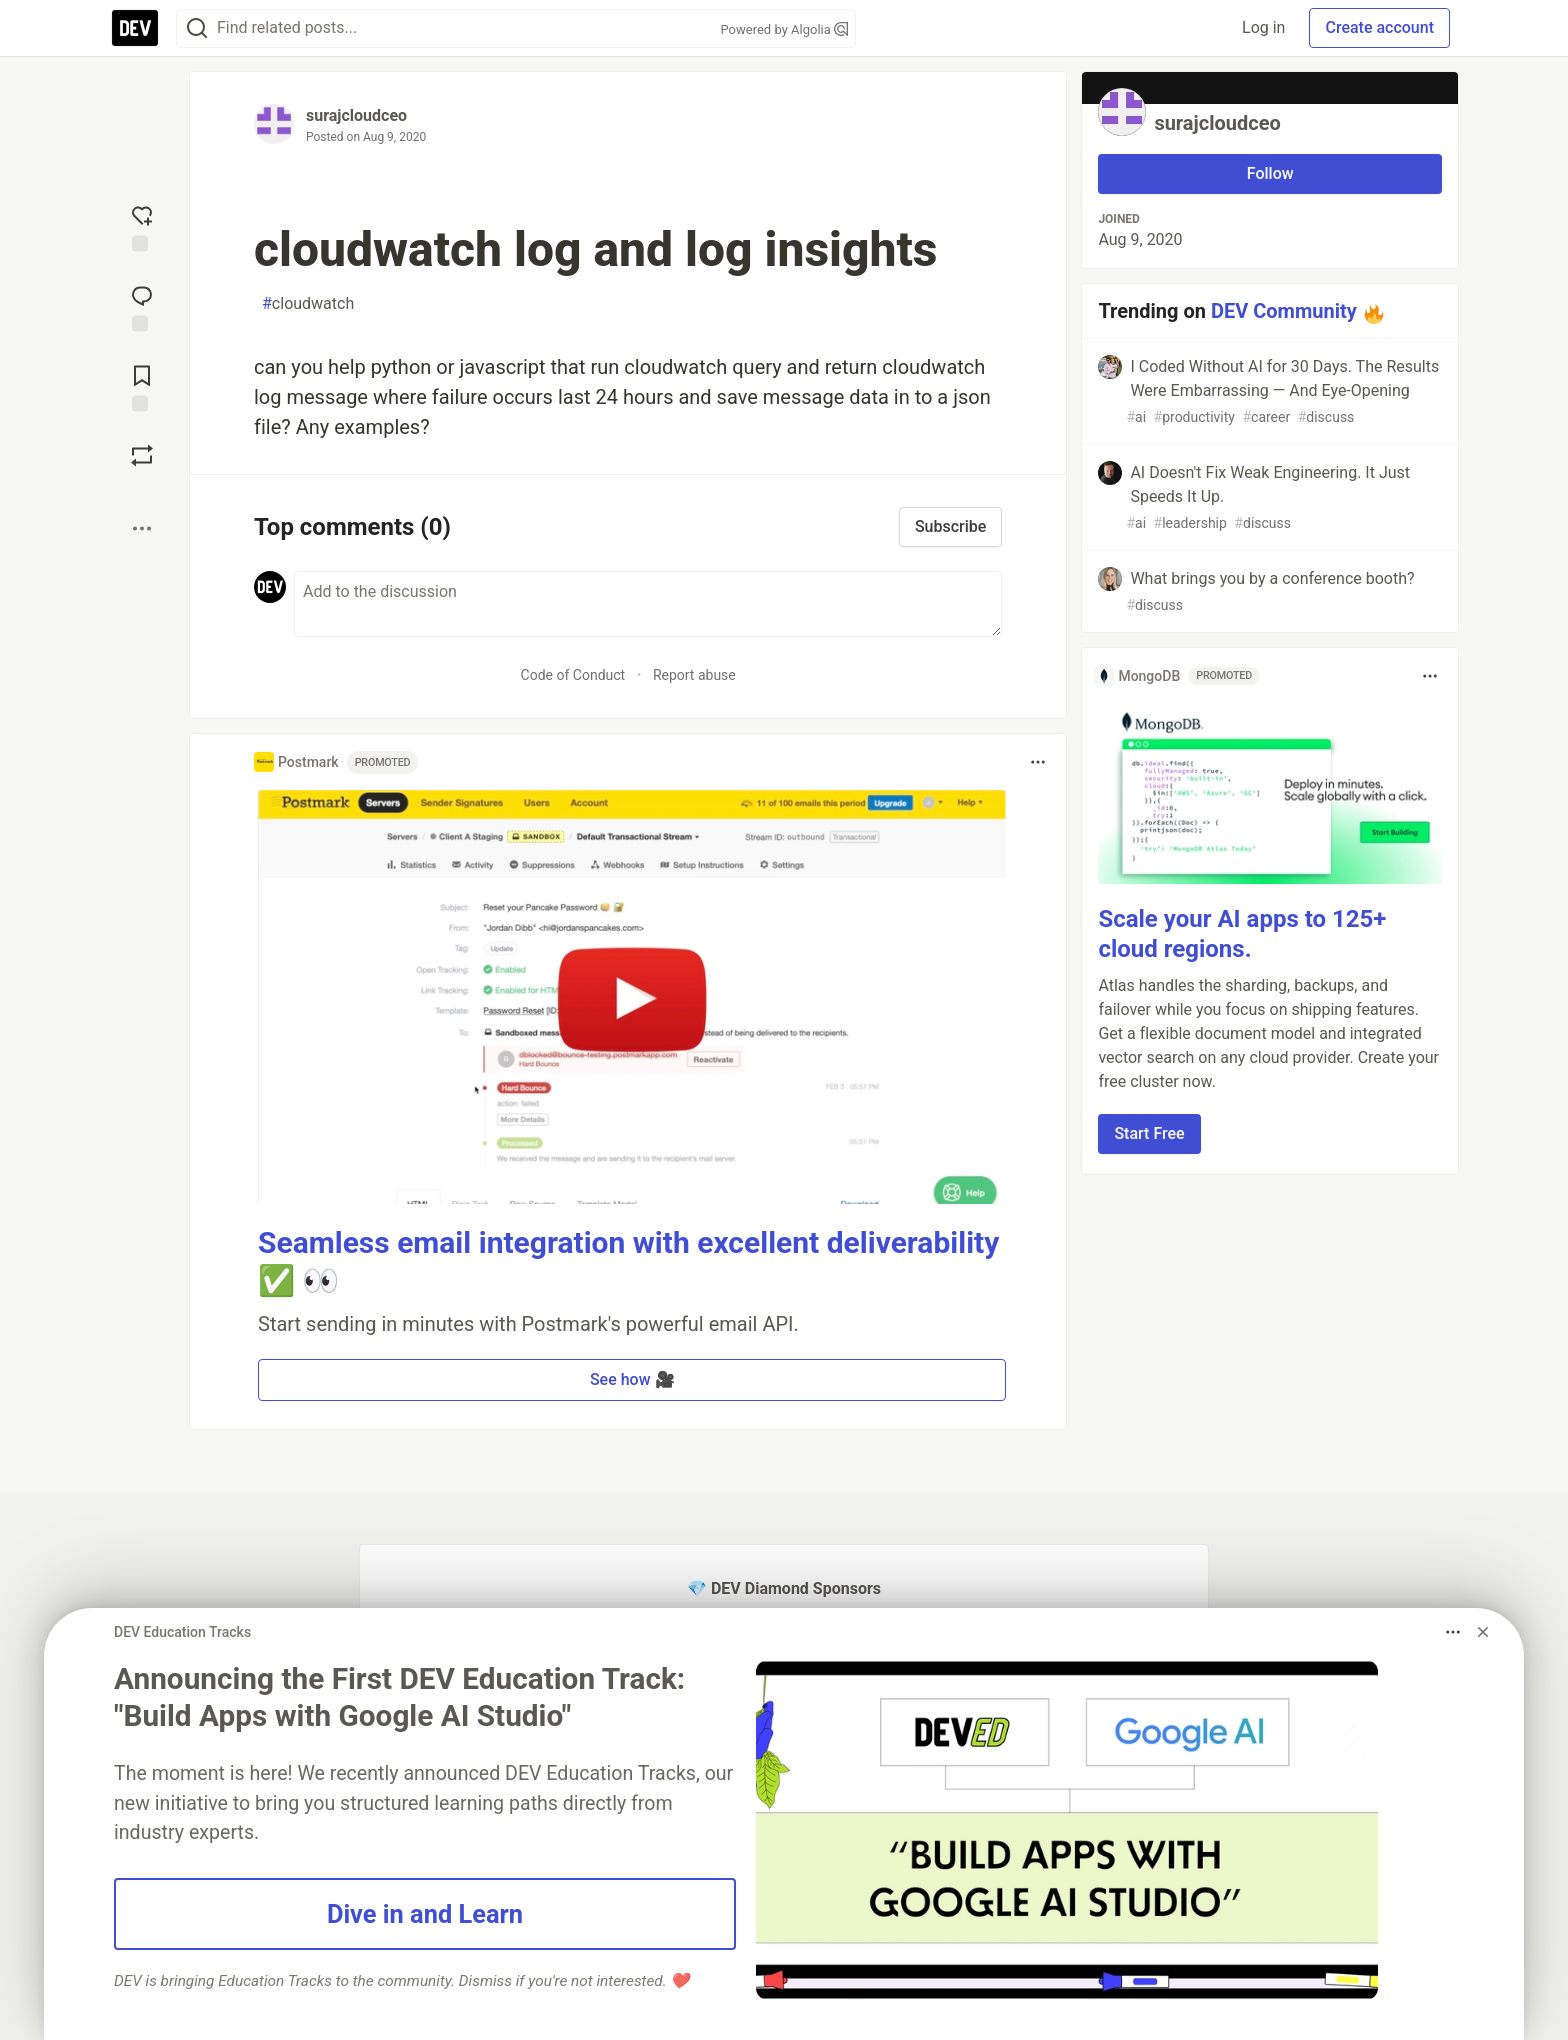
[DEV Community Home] (135, 28)
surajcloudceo (356, 115)
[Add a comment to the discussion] (648, 604)
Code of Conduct (573, 675)
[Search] (197, 28)
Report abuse (694, 675)
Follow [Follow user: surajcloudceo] (1270, 173)
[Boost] (142, 455)
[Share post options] (142, 528)
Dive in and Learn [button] (425, 1914)
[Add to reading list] (142, 386)
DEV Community (1284, 311)
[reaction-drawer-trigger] (142, 226)
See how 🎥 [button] (632, 1379)
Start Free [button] (1149, 1133)
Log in (1263, 27)
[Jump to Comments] (142, 306)
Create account (1379, 27)
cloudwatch (308, 304)
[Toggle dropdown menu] (1038, 762)
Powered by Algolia (784, 29)
